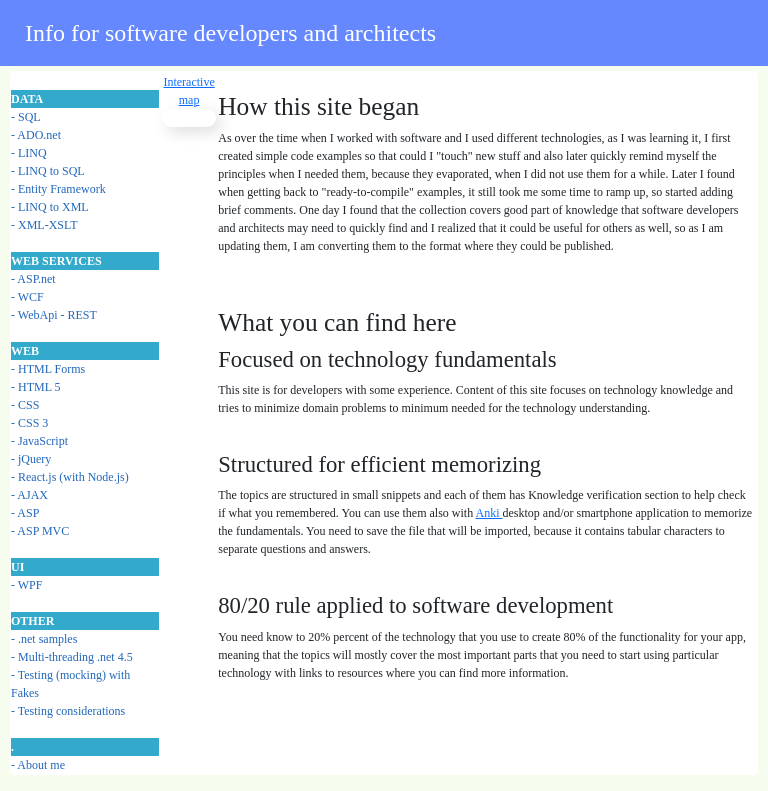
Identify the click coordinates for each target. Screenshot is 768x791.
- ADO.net (36, 135)
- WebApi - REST (54, 315)
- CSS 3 (29, 423)
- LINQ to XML (50, 207)
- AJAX (29, 495)
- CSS (25, 405)
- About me (38, 765)
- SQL (26, 117)
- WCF (27, 297)
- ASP (25, 513)
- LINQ (29, 153)
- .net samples (44, 639)
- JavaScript (39, 441)
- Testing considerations (68, 711)
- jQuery (31, 459)
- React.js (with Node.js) (70, 477)
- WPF (26, 585)
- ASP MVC (40, 531)
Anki (489, 513)
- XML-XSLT (44, 225)
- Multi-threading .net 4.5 (72, 657)
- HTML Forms (48, 369)
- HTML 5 (36, 387)
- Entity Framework (58, 189)
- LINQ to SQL (48, 171)
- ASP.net (33, 279)
